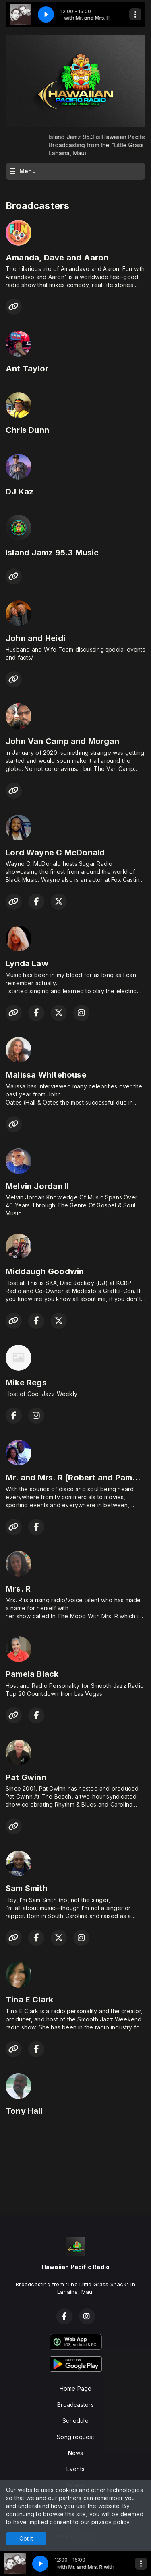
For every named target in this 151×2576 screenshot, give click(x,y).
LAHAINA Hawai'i (75, 2160)
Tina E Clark (30, 1999)
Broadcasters (75, 2404)
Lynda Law (27, 963)
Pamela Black (32, 1674)
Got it (26, 2538)
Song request (75, 2436)
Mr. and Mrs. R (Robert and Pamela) (76, 1477)
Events (75, 2468)
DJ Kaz (19, 491)
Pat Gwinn (26, 1777)
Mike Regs (26, 1382)
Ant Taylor (27, 368)
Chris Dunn (27, 430)
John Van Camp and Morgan (62, 741)
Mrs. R (18, 1589)
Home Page (76, 2388)
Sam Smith (27, 1888)
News (75, 2452)
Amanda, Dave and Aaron (57, 257)
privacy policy (110, 2522)
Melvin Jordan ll (37, 1186)
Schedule (75, 2420)
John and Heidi (35, 638)
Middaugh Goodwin (45, 1271)
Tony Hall (24, 2111)
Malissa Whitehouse (46, 1075)
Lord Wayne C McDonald (55, 852)
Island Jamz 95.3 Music (52, 552)
